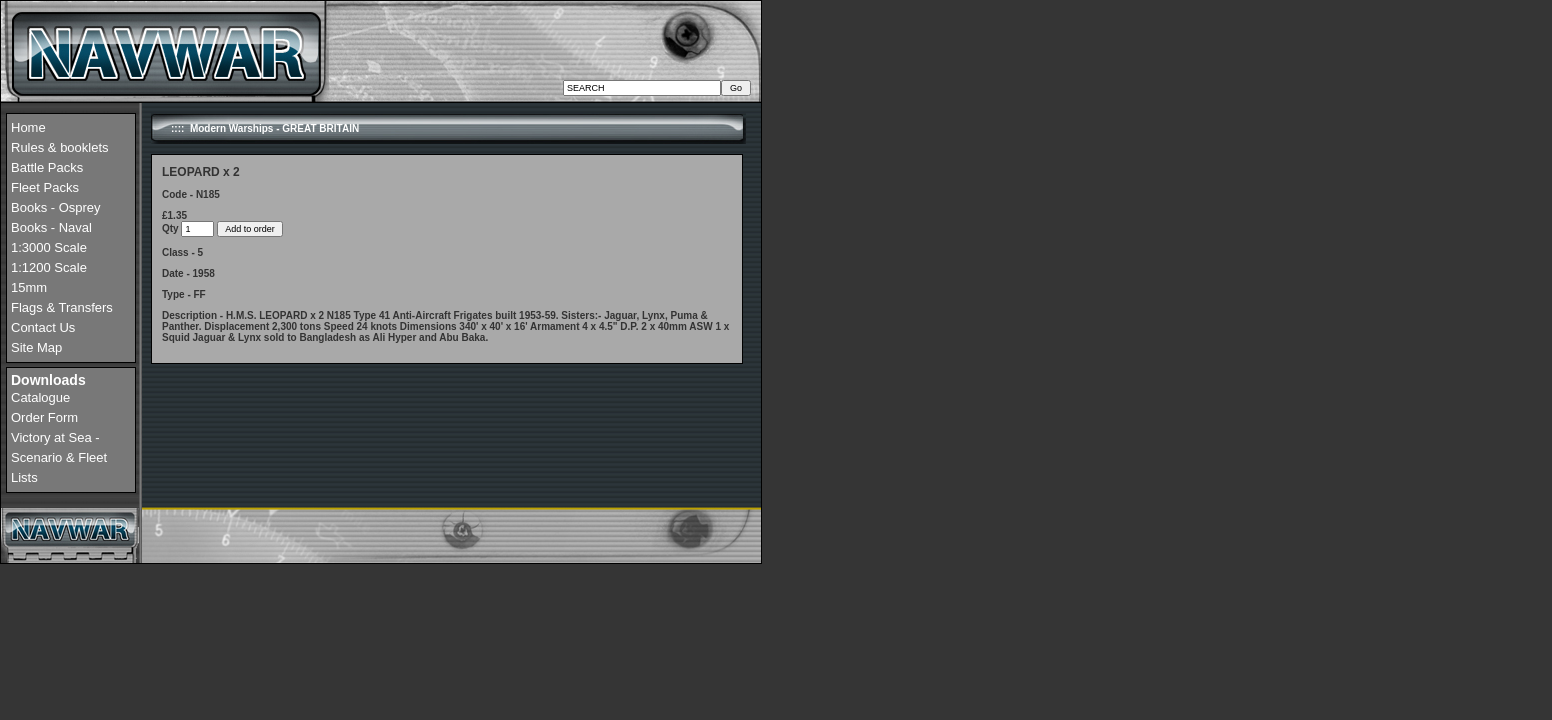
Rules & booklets (60, 147)
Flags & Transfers (62, 307)
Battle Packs (47, 167)
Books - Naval (51, 227)
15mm (29, 287)
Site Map (36, 347)
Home (28, 127)
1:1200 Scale (49, 267)
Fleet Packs (45, 187)
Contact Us (43, 327)
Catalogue (40, 397)
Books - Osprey (56, 207)
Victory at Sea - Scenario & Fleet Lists (59, 457)
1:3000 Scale (49, 247)
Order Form (44, 417)
